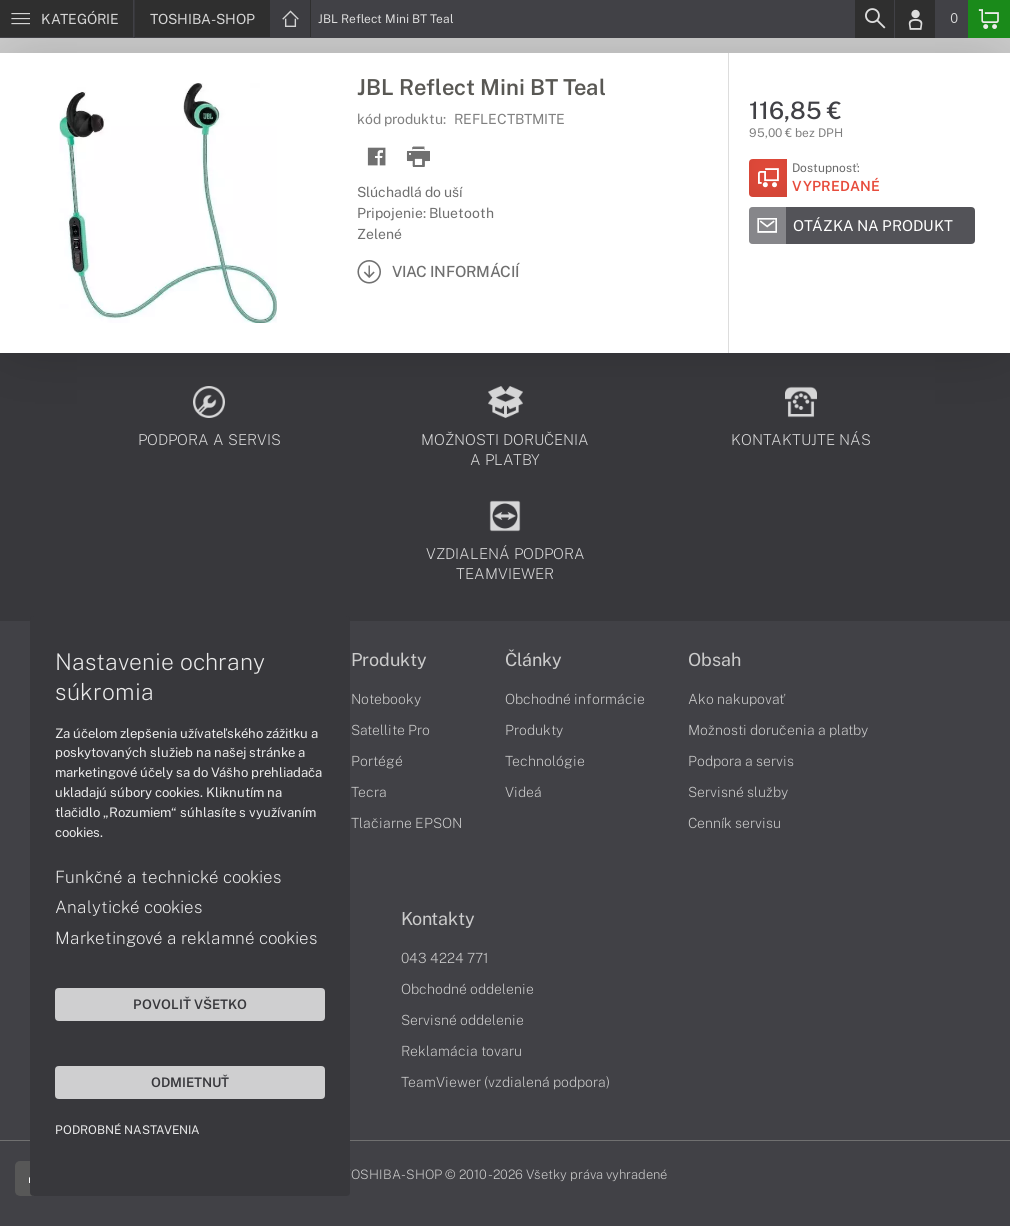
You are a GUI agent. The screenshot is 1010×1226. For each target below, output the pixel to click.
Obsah (714, 660)
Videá (523, 792)
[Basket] (989, 19)
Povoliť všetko (190, 1004)
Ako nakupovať (736, 699)
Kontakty (438, 919)
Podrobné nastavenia (127, 1130)
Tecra (369, 792)
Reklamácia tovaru (461, 1051)
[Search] (874, 19)
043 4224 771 (445, 958)
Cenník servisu (734, 823)
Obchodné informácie (575, 699)
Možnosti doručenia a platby (778, 730)
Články (533, 660)
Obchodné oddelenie (467, 989)
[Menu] (66, 19)
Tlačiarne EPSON (406, 823)
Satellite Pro (390, 730)
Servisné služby (738, 792)
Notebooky (386, 699)
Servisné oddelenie (462, 1020)
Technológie (545, 761)
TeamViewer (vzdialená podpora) (505, 1082)
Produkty (389, 660)
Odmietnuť (190, 1082)
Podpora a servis (741, 761)
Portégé (377, 761)
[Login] (915, 19)
